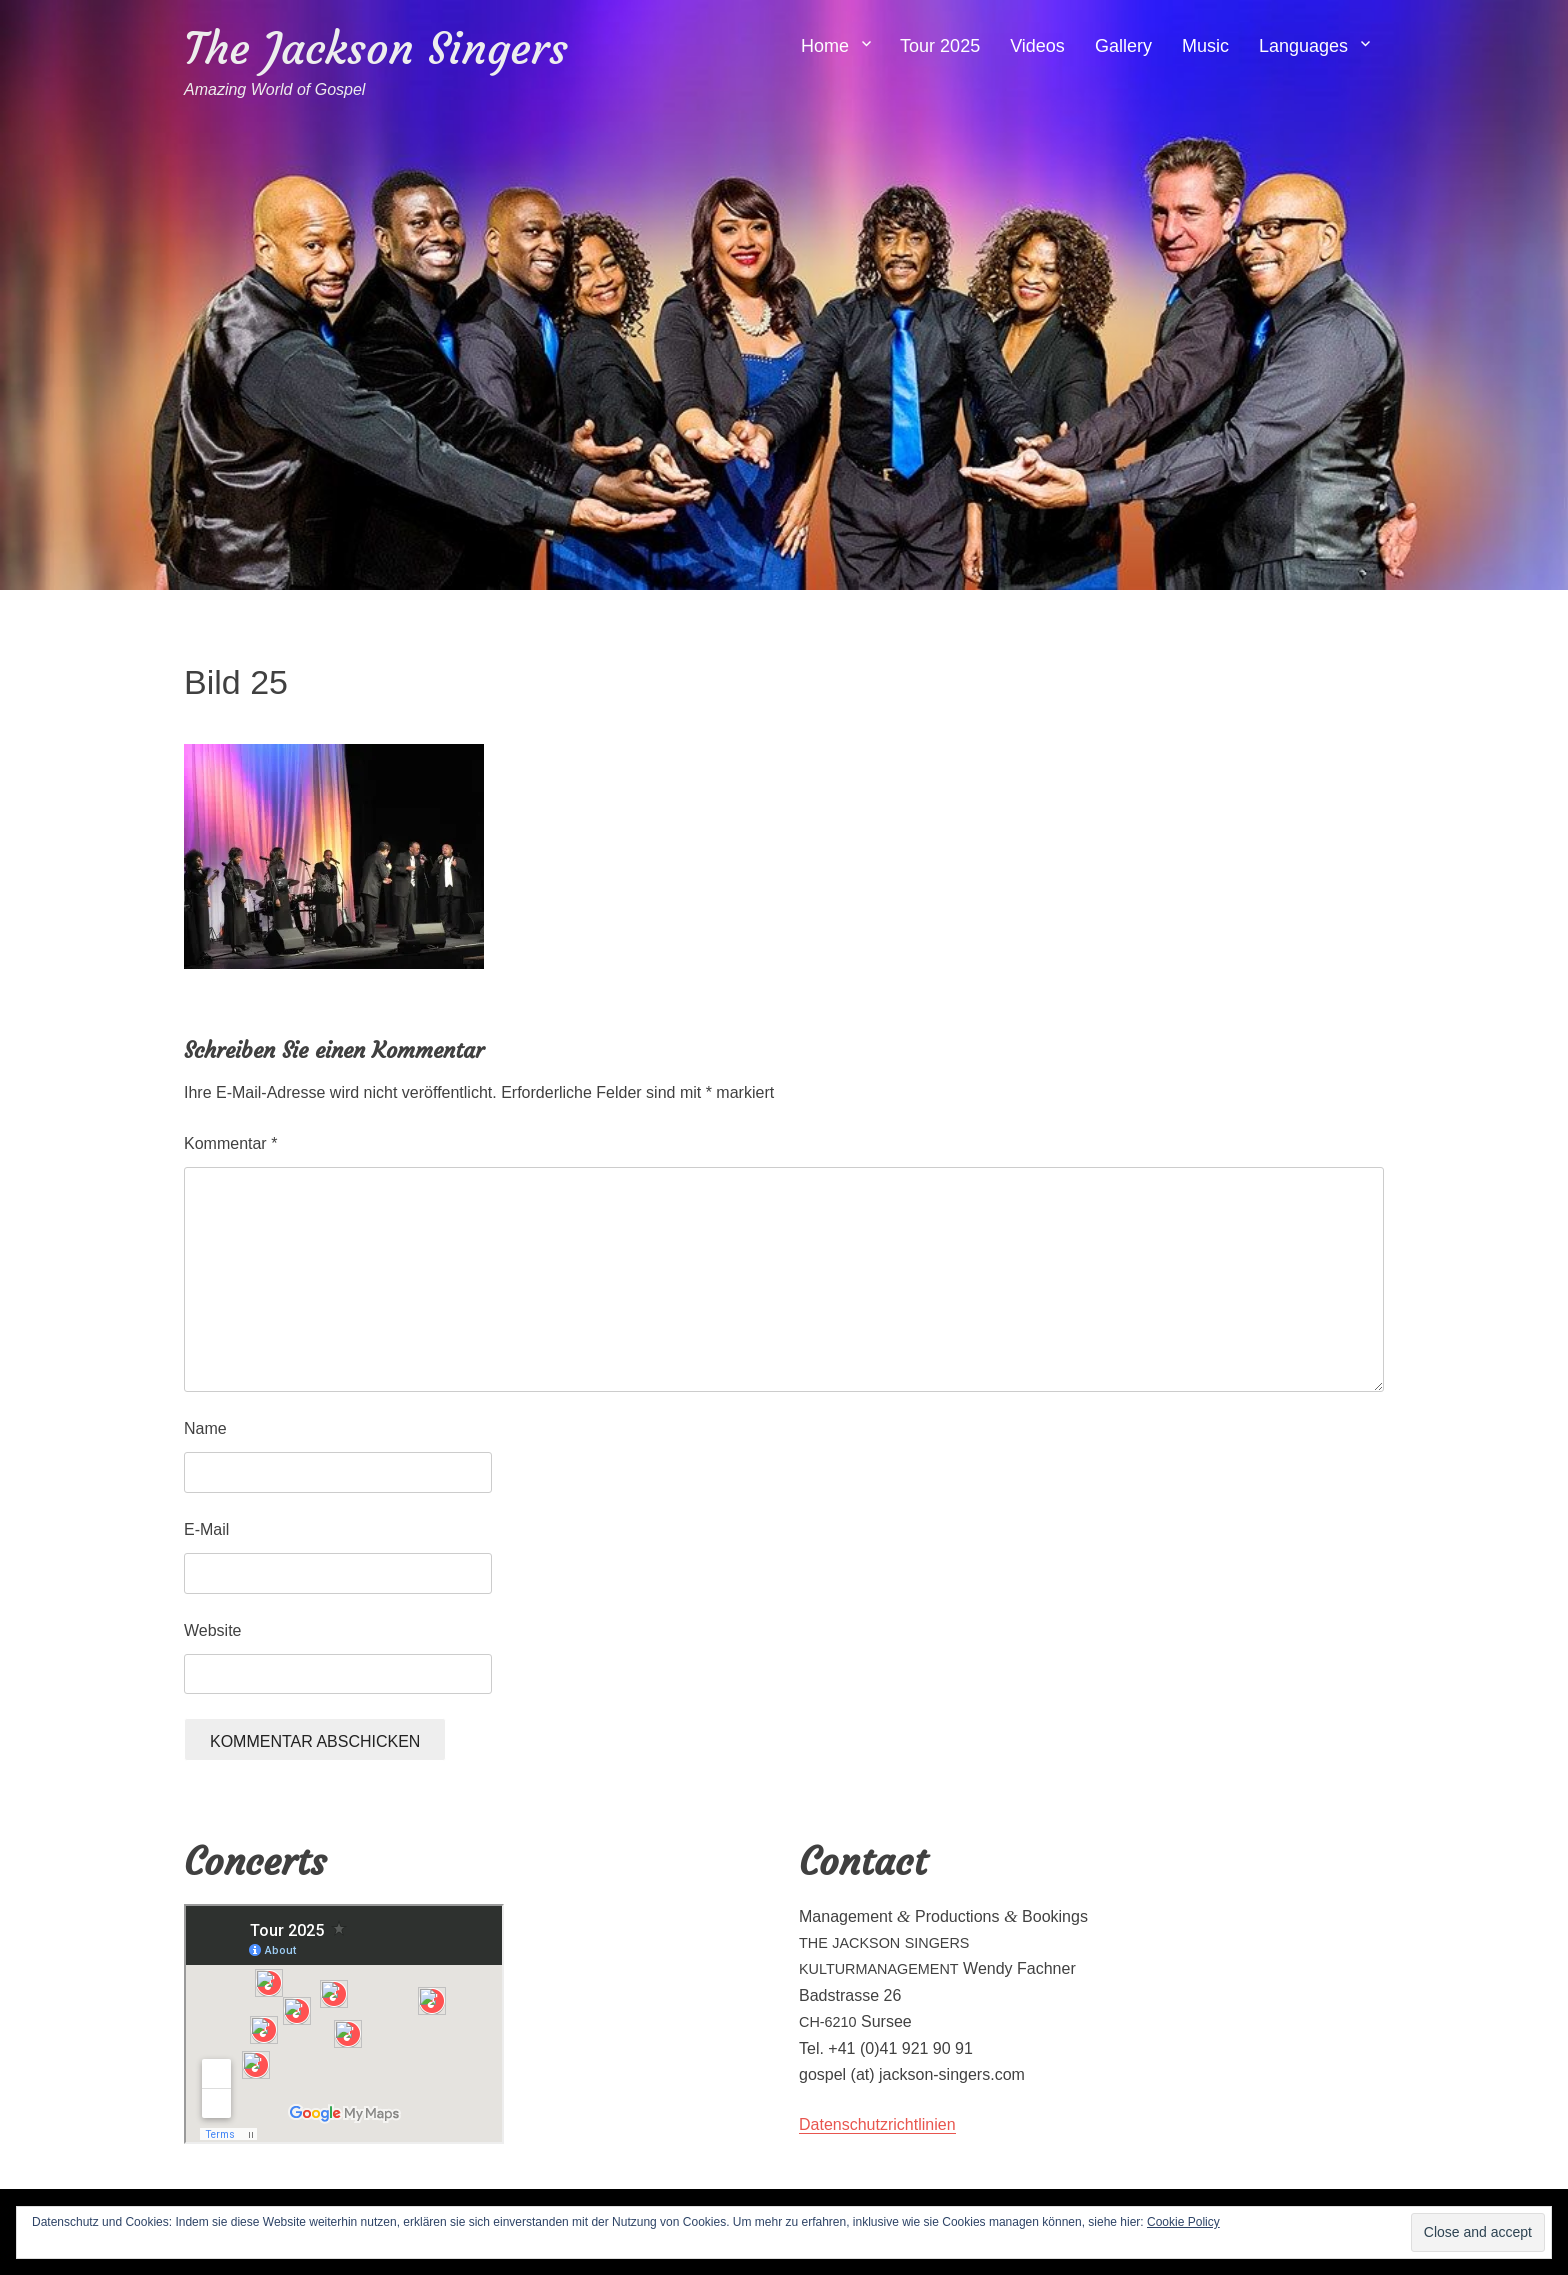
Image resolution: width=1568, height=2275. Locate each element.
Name (205, 1428)
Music (1205, 46)
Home (825, 46)
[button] (334, 856)
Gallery (1123, 46)
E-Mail (206, 1529)
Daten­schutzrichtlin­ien (877, 2124)
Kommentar (230, 1143)
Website (213, 1630)
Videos (1037, 46)
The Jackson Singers (376, 48)
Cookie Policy (1183, 2222)
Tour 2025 (940, 46)
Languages (1303, 46)
